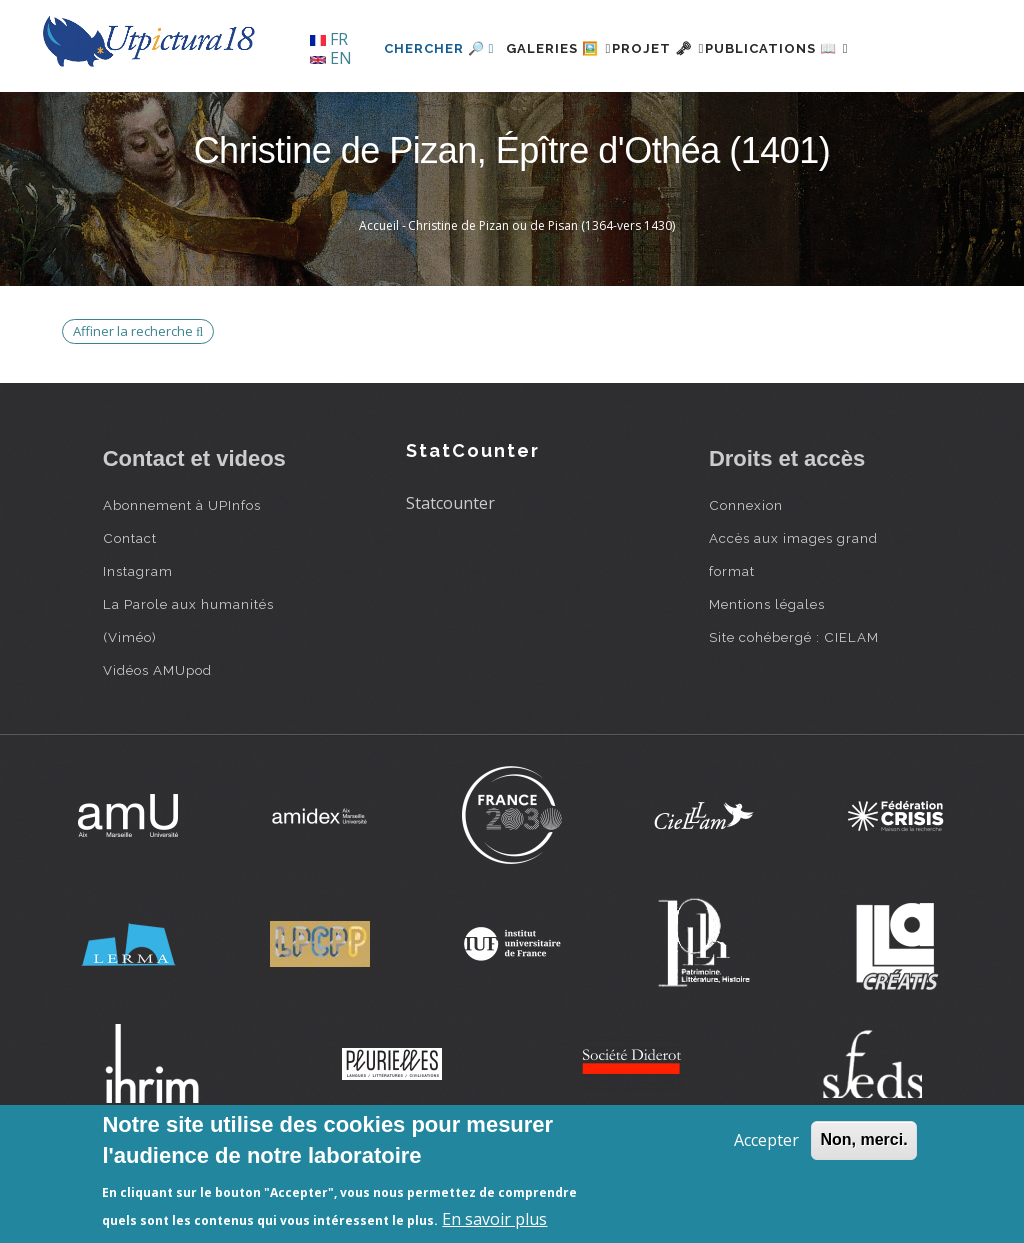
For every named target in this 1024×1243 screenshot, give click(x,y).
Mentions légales (767, 673)
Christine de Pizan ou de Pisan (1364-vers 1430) (541, 294)
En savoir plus (494, 1219)
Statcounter (450, 571)
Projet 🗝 (631, 116)
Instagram (138, 640)
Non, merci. (863, 1139)
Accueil (379, 294)
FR (329, 39)
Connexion (746, 574)
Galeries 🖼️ (508, 116)
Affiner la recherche (138, 399)
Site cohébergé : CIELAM (794, 706)
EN (331, 58)
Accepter (766, 1140)
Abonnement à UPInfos (182, 574)
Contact (130, 607)
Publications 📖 (774, 116)
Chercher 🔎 (377, 116)
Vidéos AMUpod (157, 739)
